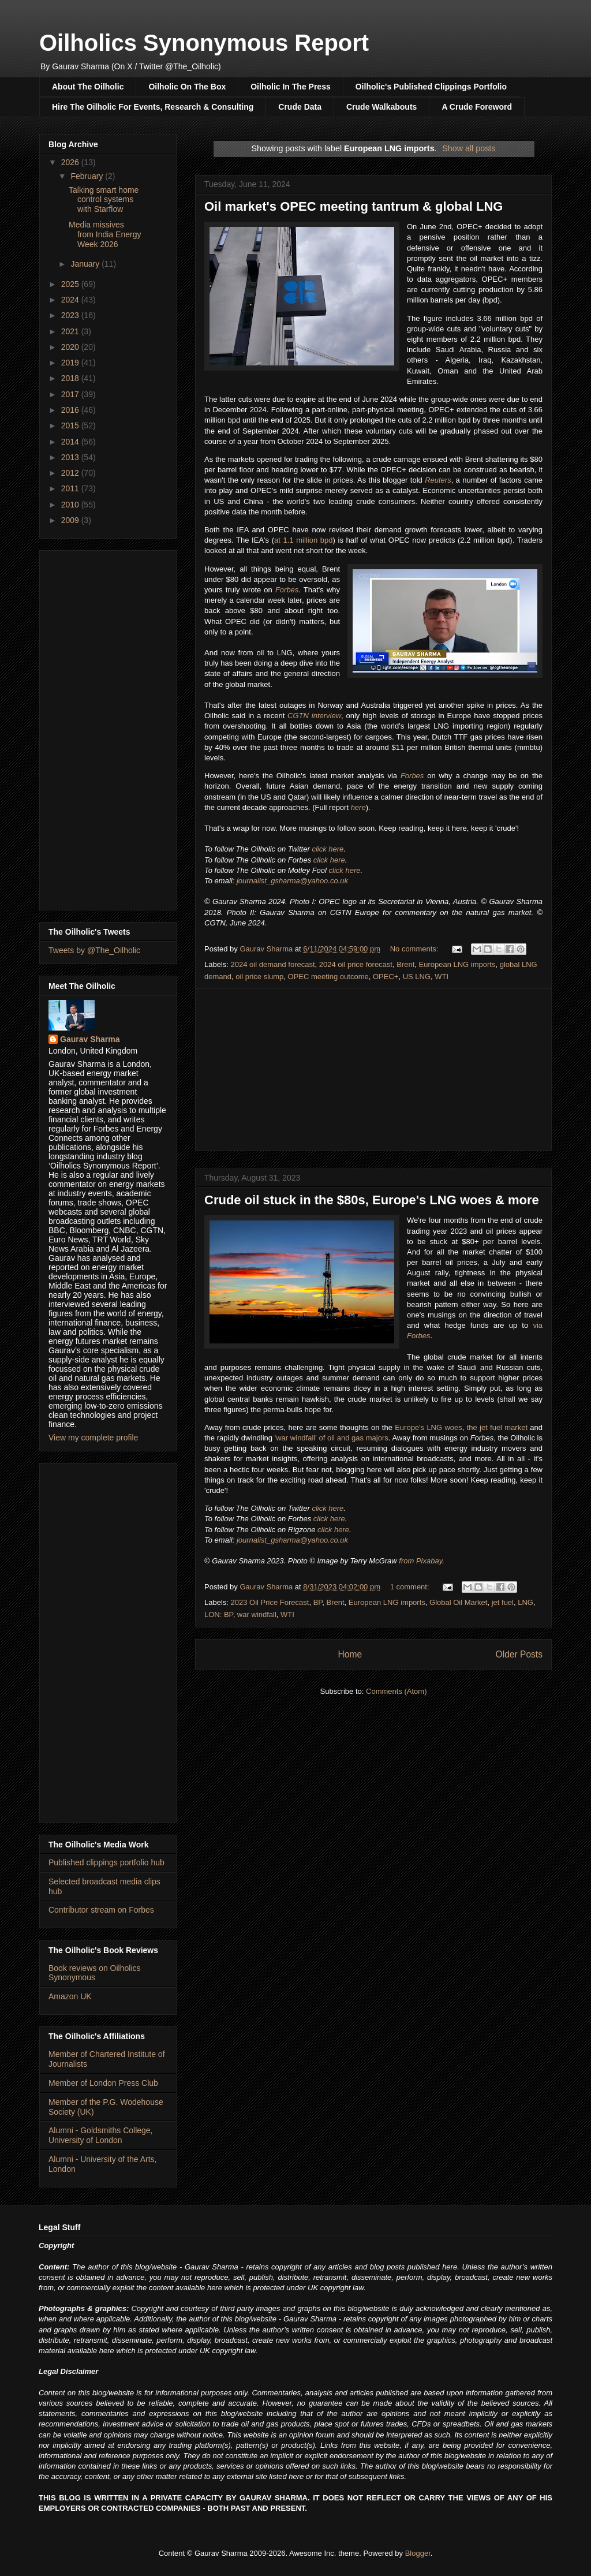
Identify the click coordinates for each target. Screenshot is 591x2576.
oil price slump (259, 976)
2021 (71, 331)
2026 (71, 162)
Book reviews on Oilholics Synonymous (94, 1973)
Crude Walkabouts (381, 106)
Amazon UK (70, 1996)
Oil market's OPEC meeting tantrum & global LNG (353, 206)
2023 (71, 315)
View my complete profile (93, 1437)
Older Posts (519, 1654)
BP (318, 1602)
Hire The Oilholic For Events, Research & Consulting (152, 106)
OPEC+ (385, 976)
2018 (71, 378)
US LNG (417, 976)
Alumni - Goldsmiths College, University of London (100, 2135)
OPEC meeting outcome (328, 976)
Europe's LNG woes (428, 1427)
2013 (71, 457)
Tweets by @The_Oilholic (94, 950)
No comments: (415, 948)
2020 (71, 347)
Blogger (418, 2553)
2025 (71, 284)
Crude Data (299, 106)
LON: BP (218, 1614)
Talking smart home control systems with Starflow (104, 199)
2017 (71, 394)
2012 (71, 472)
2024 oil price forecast (355, 964)
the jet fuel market (497, 1427)
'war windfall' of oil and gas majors (331, 1437)
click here (327, 849)
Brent (405, 964)
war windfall (256, 1614)
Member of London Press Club (103, 2083)
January (86, 263)
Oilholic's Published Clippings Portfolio (431, 86)
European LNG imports (457, 964)
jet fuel (503, 1602)
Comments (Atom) (396, 1691)
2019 (71, 362)
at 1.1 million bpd (303, 540)
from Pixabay (420, 1560)
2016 (71, 410)
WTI (441, 976)
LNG (525, 1602)
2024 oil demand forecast (273, 964)
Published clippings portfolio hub (106, 1862)
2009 (71, 520)
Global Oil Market (458, 1602)
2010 (71, 504)
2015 (71, 425)
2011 (71, 488)
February (87, 176)
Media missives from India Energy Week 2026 (105, 234)
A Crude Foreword (477, 106)
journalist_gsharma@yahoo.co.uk (292, 880)
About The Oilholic (88, 86)
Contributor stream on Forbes (101, 1909)
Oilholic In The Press (290, 86)
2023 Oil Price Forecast (270, 1602)
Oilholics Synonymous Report (204, 42)
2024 (71, 299)
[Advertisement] (373, 1070)
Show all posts (468, 148)
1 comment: (411, 1586)
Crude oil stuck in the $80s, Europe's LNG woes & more (371, 1200)
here (358, 807)
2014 (71, 441)
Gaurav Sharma (90, 1039)
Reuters (438, 480)
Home (350, 1654)
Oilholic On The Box (187, 86)
